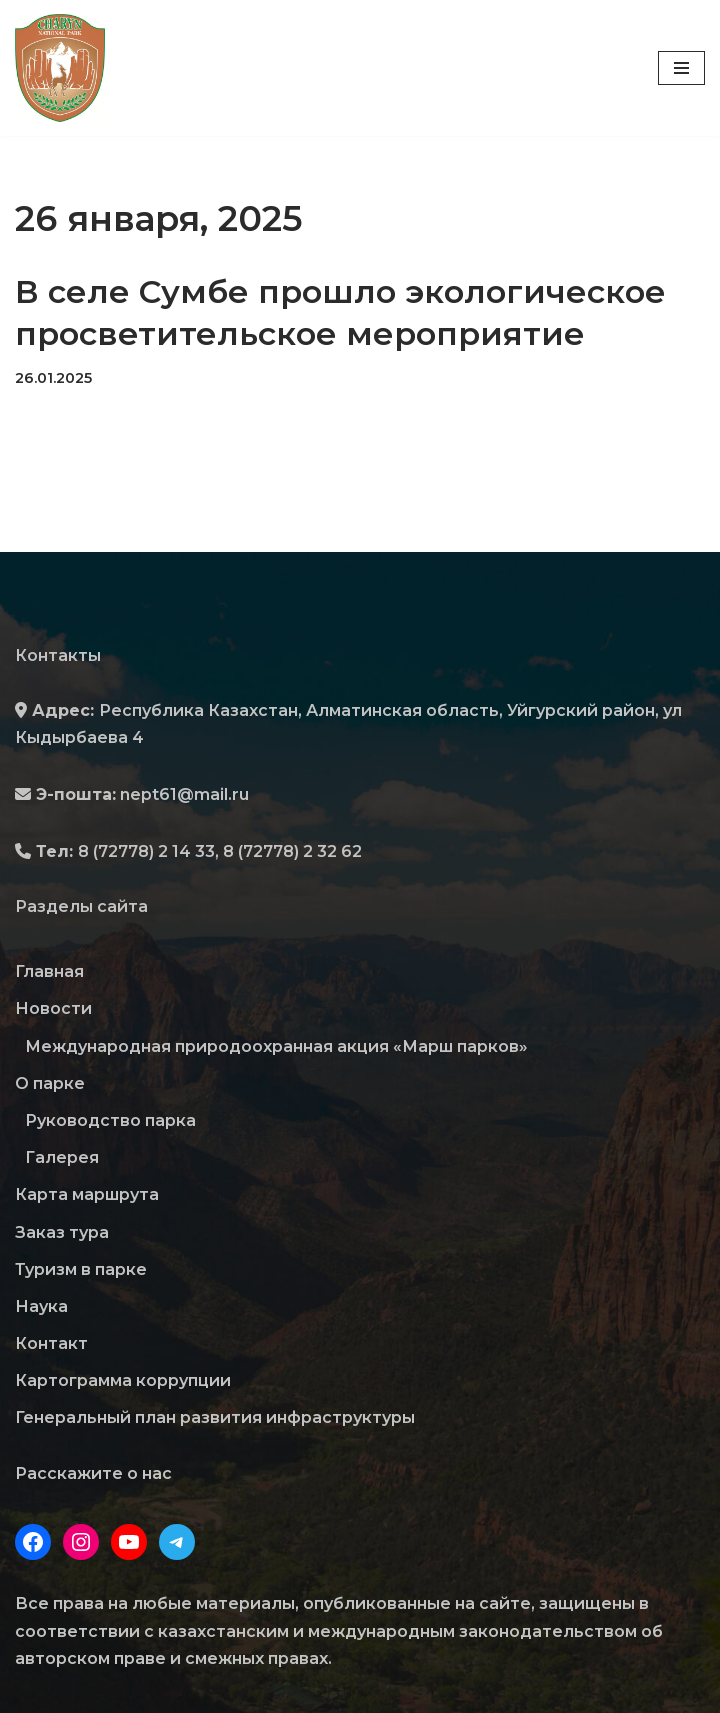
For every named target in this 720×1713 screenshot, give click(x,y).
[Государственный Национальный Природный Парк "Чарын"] (65, 68)
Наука (41, 1306)
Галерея (62, 1157)
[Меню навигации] (681, 68)
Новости (53, 1008)
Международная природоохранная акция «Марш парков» (276, 1046)
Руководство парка (110, 1120)
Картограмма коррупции (123, 1380)
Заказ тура (62, 1232)
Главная (49, 971)
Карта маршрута (87, 1194)
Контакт (51, 1343)
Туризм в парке (81, 1269)
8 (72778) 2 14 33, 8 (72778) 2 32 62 (220, 851)
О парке (50, 1083)
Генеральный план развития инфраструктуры (215, 1417)
